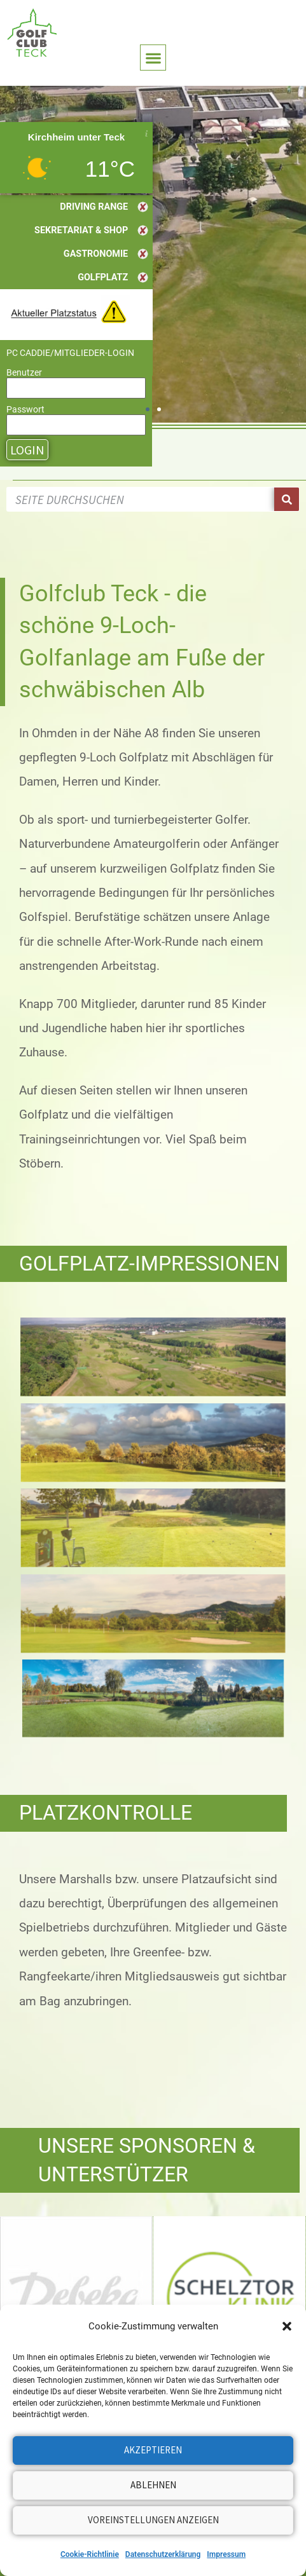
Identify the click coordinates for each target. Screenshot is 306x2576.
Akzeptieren (153, 2450)
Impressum (226, 2554)
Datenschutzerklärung (163, 2554)
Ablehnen (153, 2485)
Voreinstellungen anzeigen (153, 2520)
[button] (287, 2326)
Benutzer (24, 372)
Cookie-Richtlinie (89, 2554)
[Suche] (286, 499)
